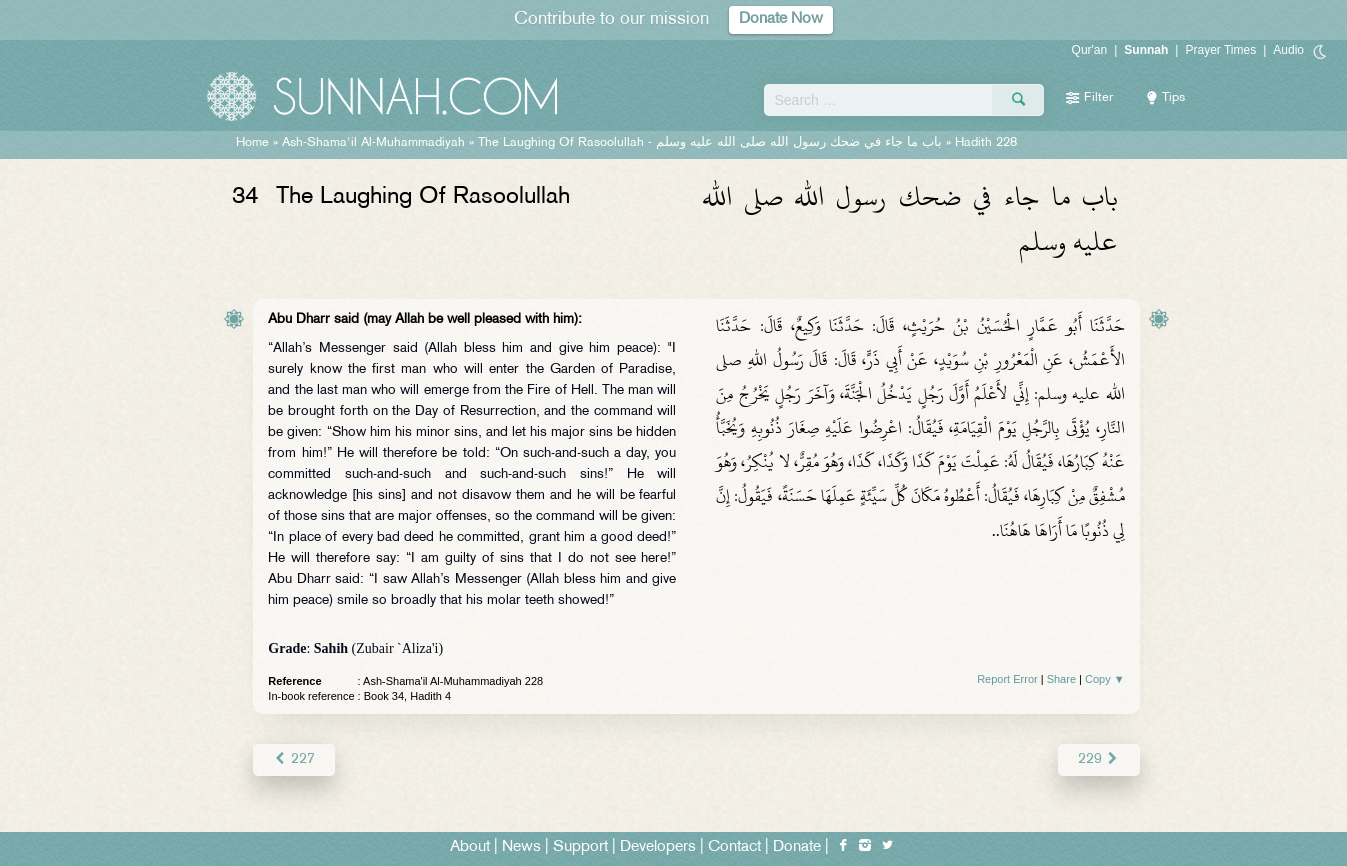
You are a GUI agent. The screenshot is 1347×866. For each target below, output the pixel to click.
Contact (734, 847)
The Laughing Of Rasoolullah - (710, 143)
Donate (797, 847)
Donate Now (781, 19)
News (521, 847)
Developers (658, 847)
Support (580, 847)
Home (252, 143)
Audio (1288, 50)
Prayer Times (1220, 50)
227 (293, 759)
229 (1098, 759)
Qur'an (1090, 50)
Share (1061, 679)
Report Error (1007, 679)
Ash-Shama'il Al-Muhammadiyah (373, 143)
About (470, 847)
